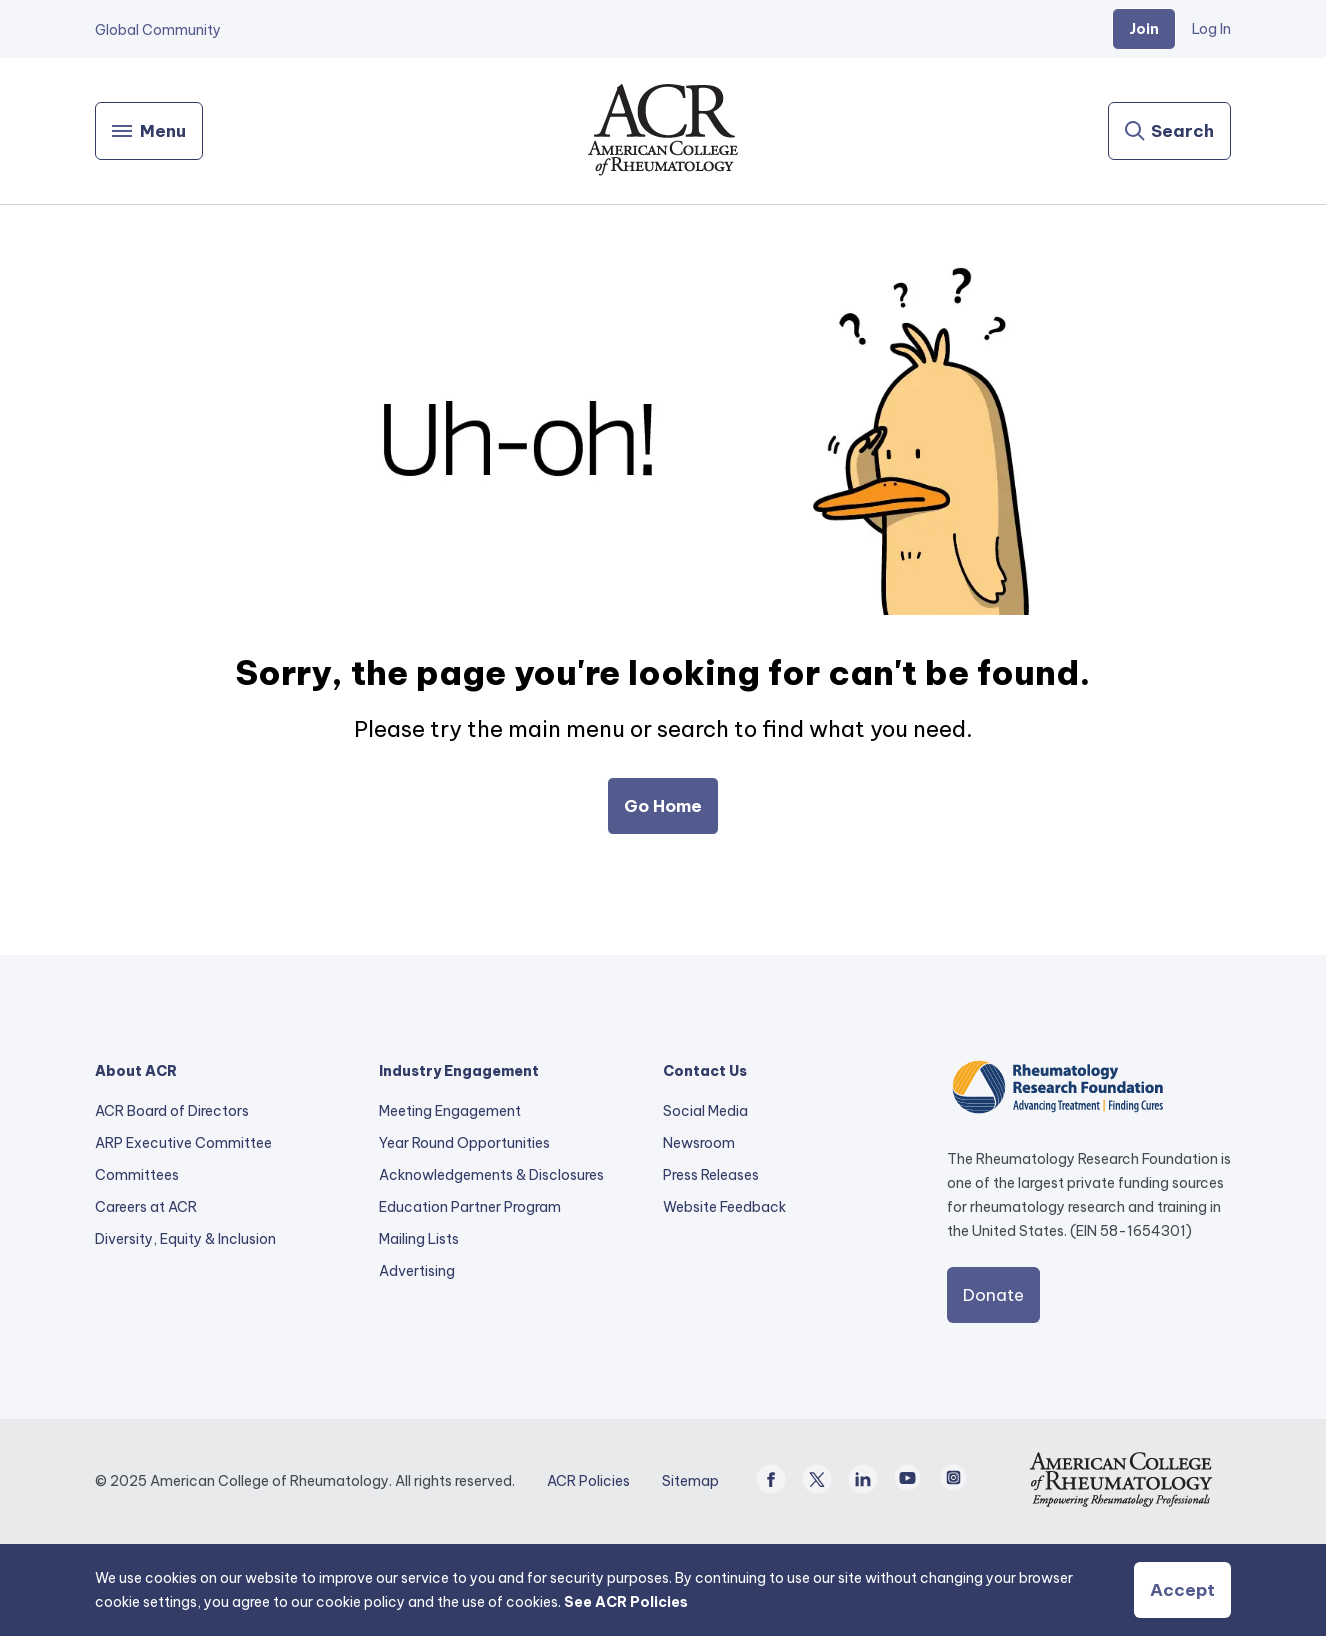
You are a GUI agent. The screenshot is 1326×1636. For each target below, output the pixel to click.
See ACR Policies (626, 1602)
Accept (1182, 1590)
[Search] (1169, 131)
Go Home (663, 806)
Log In (1211, 29)
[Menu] (149, 131)
